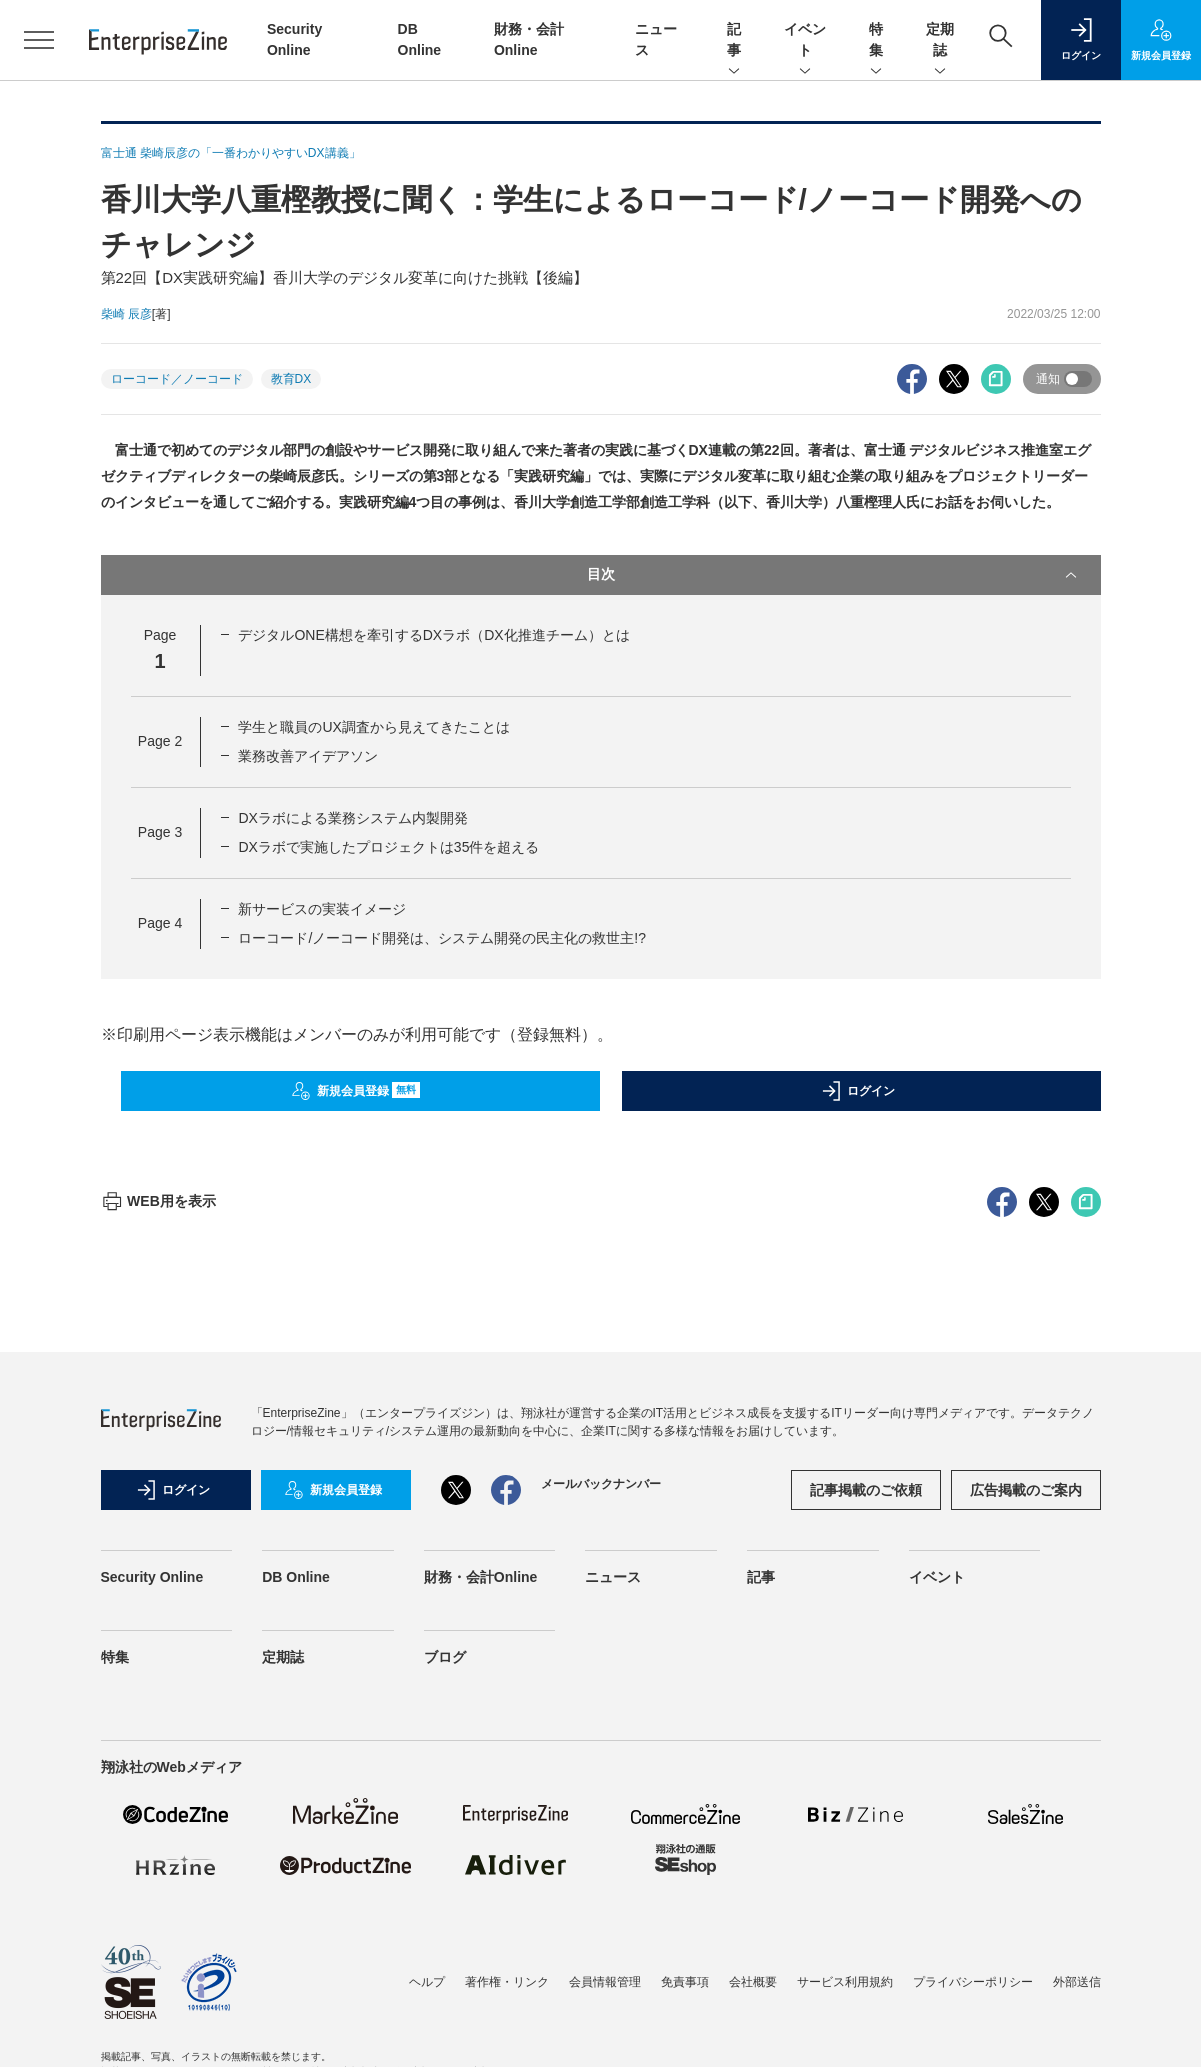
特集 (876, 41)
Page (160, 741)
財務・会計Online (481, 1937)
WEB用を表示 (158, 1561)
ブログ (445, 2017)
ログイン (858, 1091)
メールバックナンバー (601, 1844)
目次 (834, 575)
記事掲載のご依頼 (866, 1850)
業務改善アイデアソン (308, 756)
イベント (805, 41)
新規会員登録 (355, 1091)
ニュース (613, 1937)
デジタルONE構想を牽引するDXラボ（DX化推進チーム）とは (433, 635)
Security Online (152, 1937)
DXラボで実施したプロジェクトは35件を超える (388, 847)
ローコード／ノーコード (177, 379)
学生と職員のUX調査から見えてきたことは (373, 727)
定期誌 (940, 41)
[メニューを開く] (39, 40)
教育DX (291, 379)
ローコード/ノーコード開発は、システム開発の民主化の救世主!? (442, 938)
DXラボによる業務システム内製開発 (352, 818)
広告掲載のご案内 (1026, 1850)
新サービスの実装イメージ (322, 909)
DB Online (296, 1937)
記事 (734, 41)
